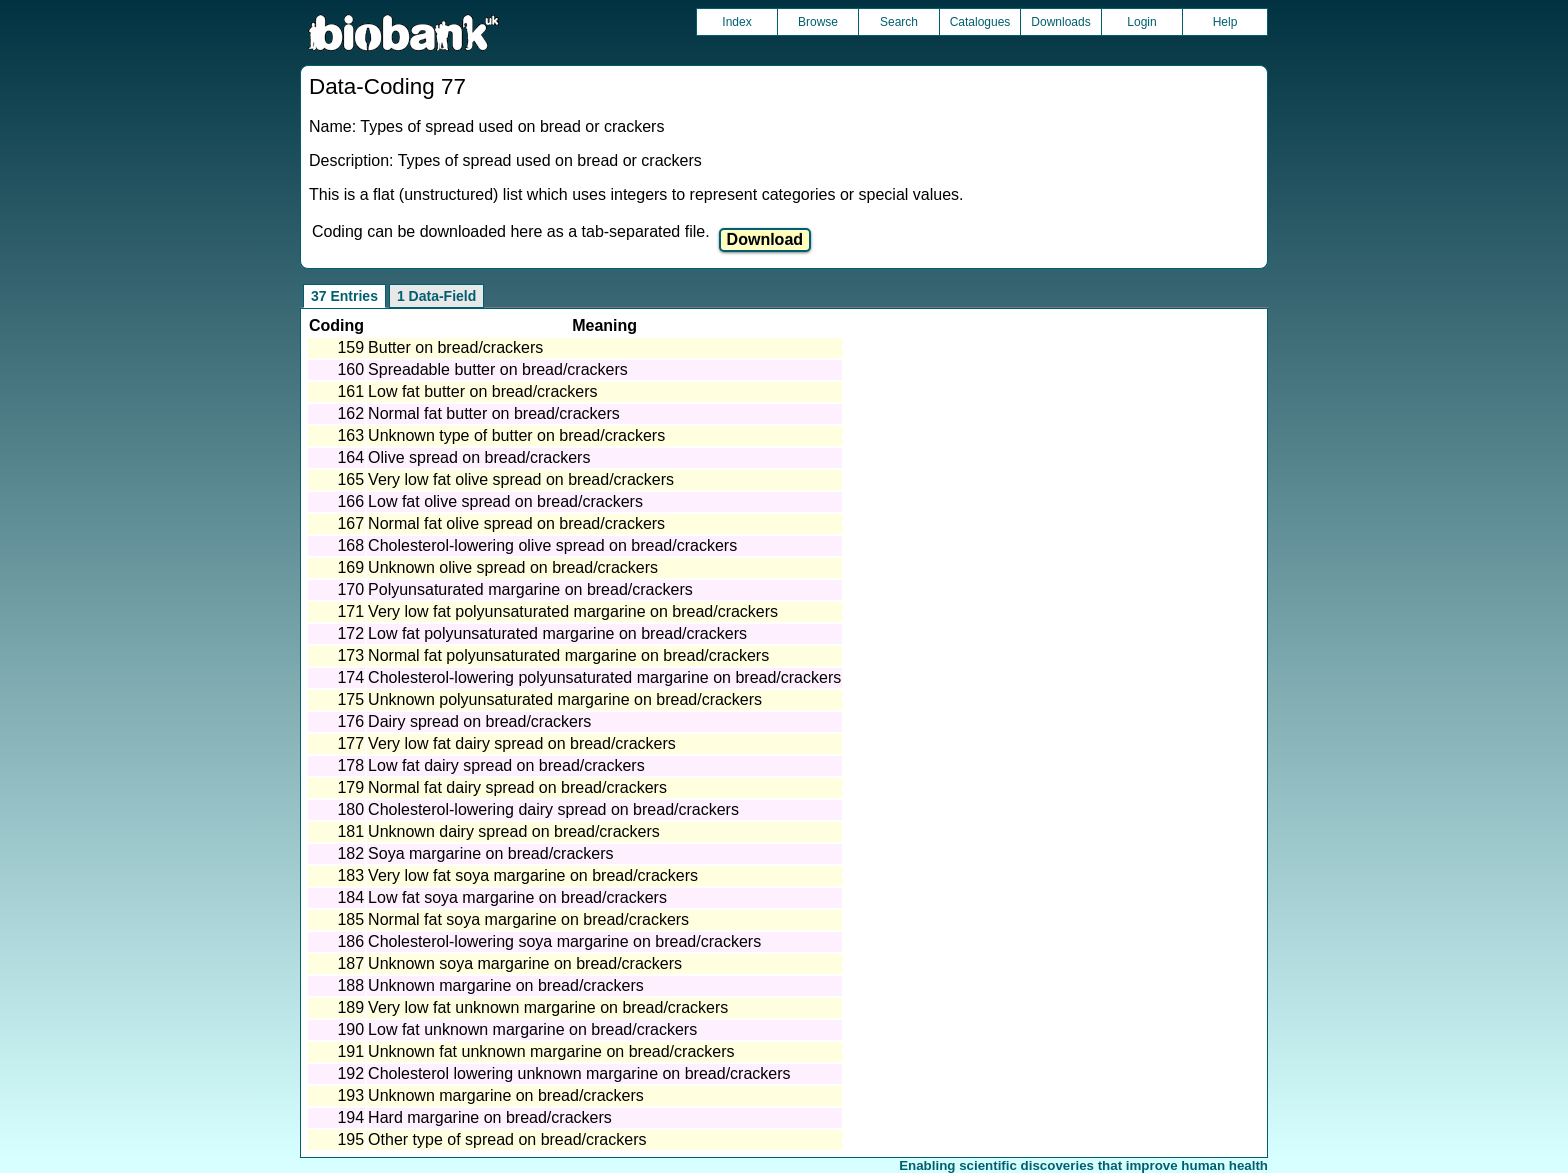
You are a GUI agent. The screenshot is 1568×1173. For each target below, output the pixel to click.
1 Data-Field (436, 296)
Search (899, 22)
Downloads (1060, 22)
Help (1225, 22)
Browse (818, 22)
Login (1141, 22)
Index (736, 22)
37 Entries (344, 296)
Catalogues (980, 22)
